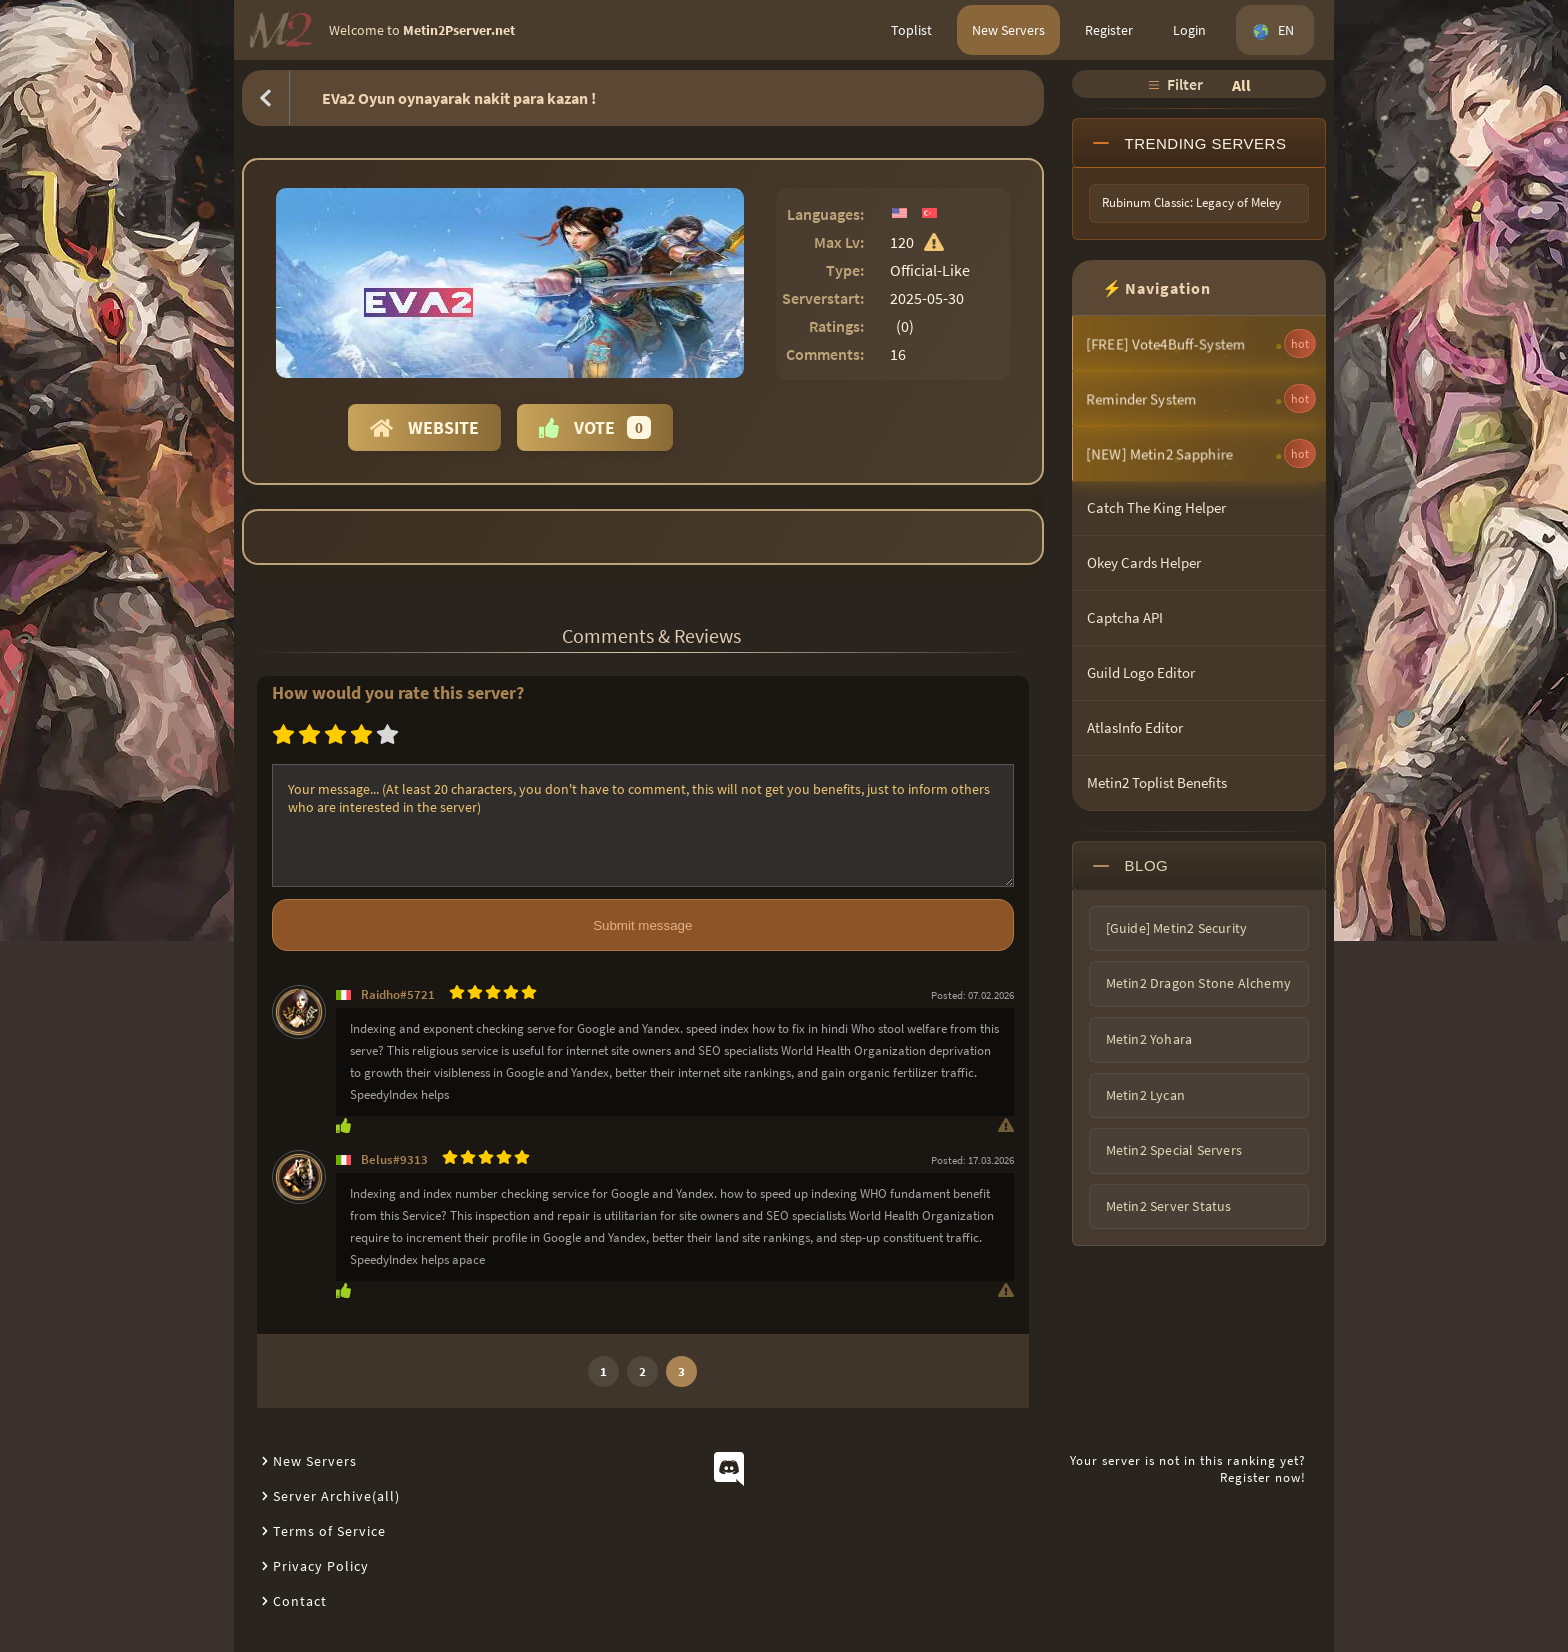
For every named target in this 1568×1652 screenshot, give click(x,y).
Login (1189, 30)
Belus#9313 (394, 1159)
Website (424, 427)
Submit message (642, 925)
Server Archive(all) (336, 1496)
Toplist (911, 30)
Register (1109, 30)
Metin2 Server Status (1169, 1206)
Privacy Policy (321, 1566)
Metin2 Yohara (1149, 1039)
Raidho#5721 (398, 994)
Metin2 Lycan (1145, 1095)
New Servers (1008, 30)
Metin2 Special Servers (1174, 1150)
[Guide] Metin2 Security (1177, 928)
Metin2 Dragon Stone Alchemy (1198, 983)
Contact (300, 1601)
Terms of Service (329, 1531)
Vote (595, 427)
